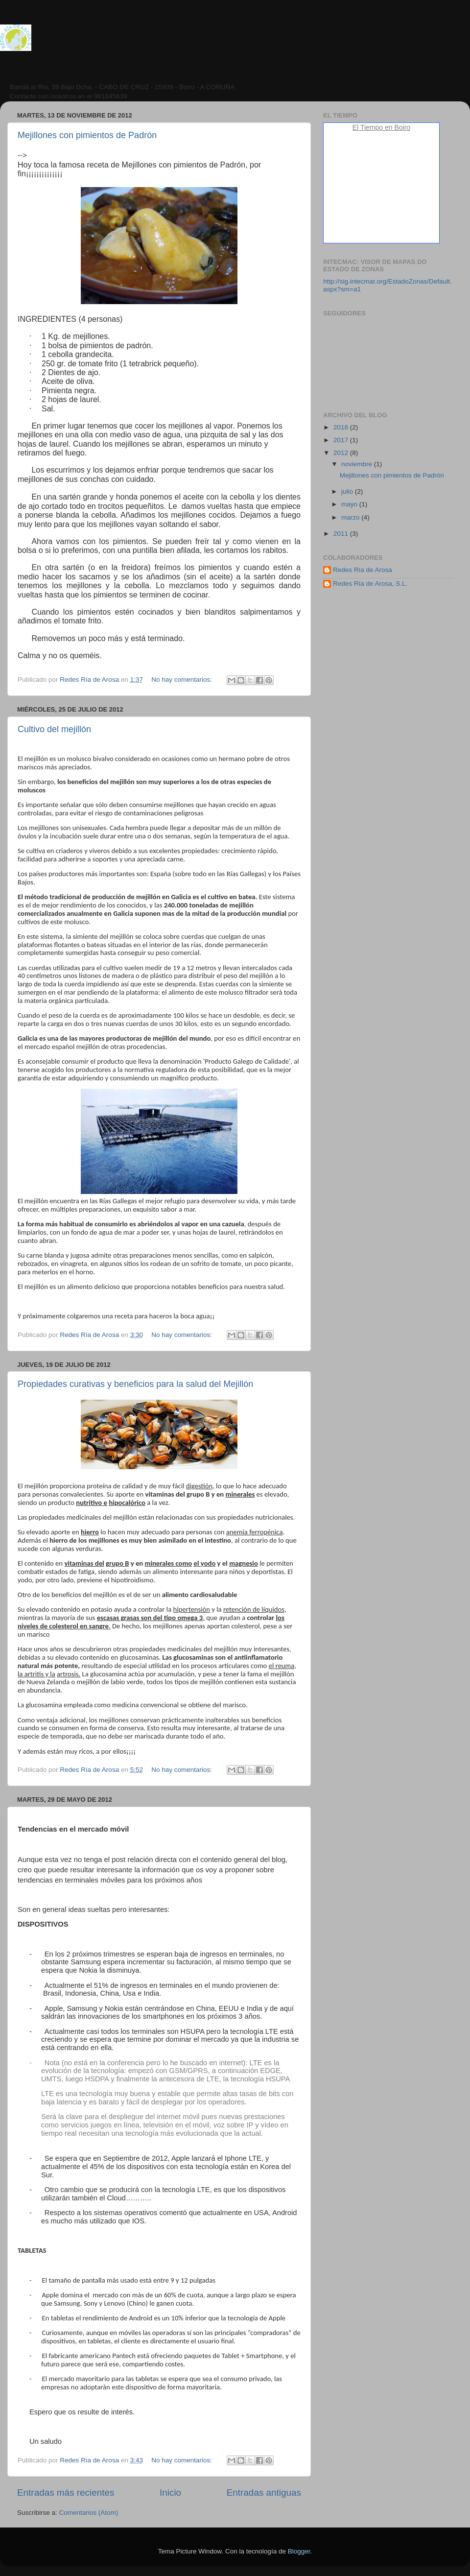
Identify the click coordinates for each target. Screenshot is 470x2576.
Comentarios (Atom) (88, 2512)
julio (348, 491)
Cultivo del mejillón (54, 729)
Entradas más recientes (65, 2492)
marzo (351, 517)
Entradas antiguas (264, 2492)
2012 (341, 452)
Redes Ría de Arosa (362, 569)
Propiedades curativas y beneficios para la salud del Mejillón (135, 1384)
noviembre (357, 464)
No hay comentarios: (182, 679)
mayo (350, 504)
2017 (341, 440)
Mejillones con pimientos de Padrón (87, 135)
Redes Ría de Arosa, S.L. (370, 583)
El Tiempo (367, 127)
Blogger (299, 2551)
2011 (341, 533)
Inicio (170, 2492)
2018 (341, 427)
